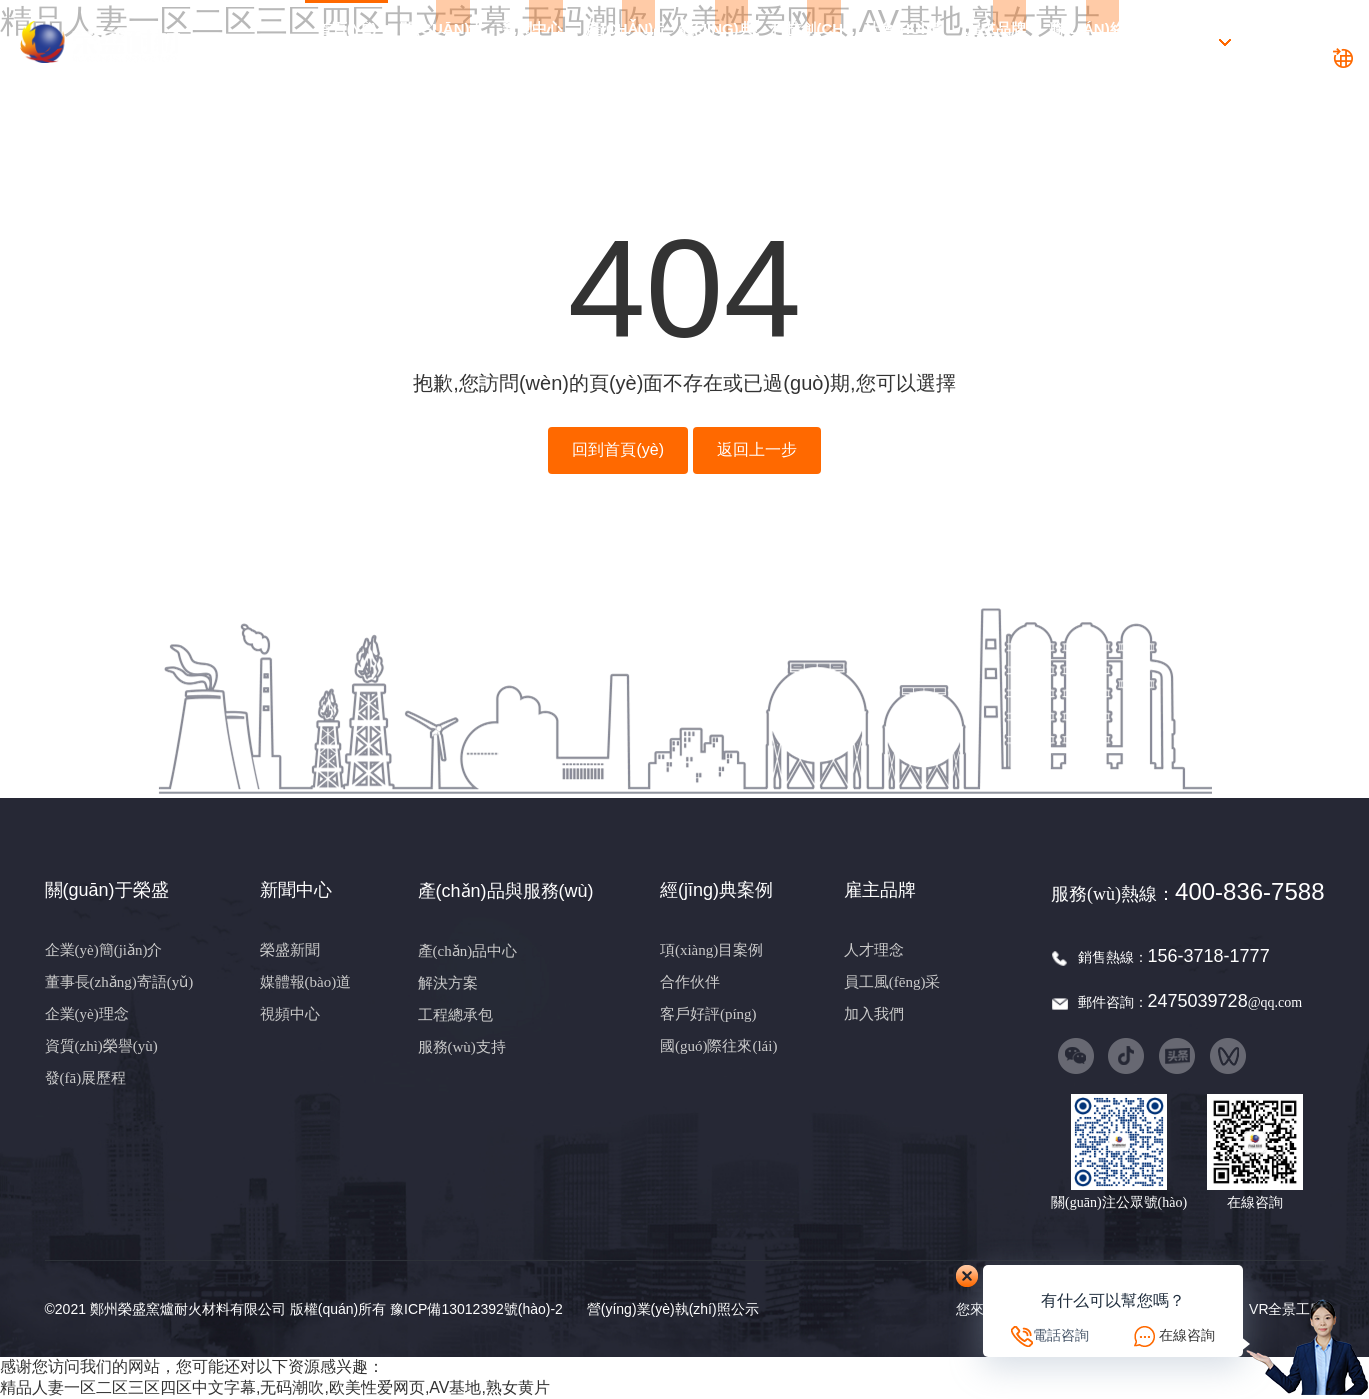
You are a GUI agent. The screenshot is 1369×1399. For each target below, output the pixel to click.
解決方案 (448, 983)
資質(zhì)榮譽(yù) (101, 1046)
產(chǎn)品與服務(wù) (625, 42)
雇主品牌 (996, 42)
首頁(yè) (347, 42)
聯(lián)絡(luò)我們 (1089, 42)
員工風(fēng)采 (892, 982)
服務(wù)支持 (462, 1047)
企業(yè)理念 (87, 1014)
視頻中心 (290, 1014)
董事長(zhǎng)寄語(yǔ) (119, 982)
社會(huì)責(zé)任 (903, 42)
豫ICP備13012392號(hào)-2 (476, 1309)
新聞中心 (532, 42)
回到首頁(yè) (618, 449)
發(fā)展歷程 (86, 1078)
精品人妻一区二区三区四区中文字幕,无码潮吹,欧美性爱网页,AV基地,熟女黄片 (275, 1387)
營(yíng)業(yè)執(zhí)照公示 (673, 1309)
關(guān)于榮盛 (439, 42)
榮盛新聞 (290, 950)
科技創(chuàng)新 (810, 42)
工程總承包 (455, 1015)
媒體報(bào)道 (306, 982)
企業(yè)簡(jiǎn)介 (104, 950)
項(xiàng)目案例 (711, 950)
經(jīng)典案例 (718, 42)
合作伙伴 (690, 982)
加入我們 (874, 1014)
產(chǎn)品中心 (468, 951)
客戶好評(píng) (708, 1014)
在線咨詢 (1187, 1335)
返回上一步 (757, 449)
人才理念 (874, 950)
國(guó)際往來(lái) (718, 1046)
